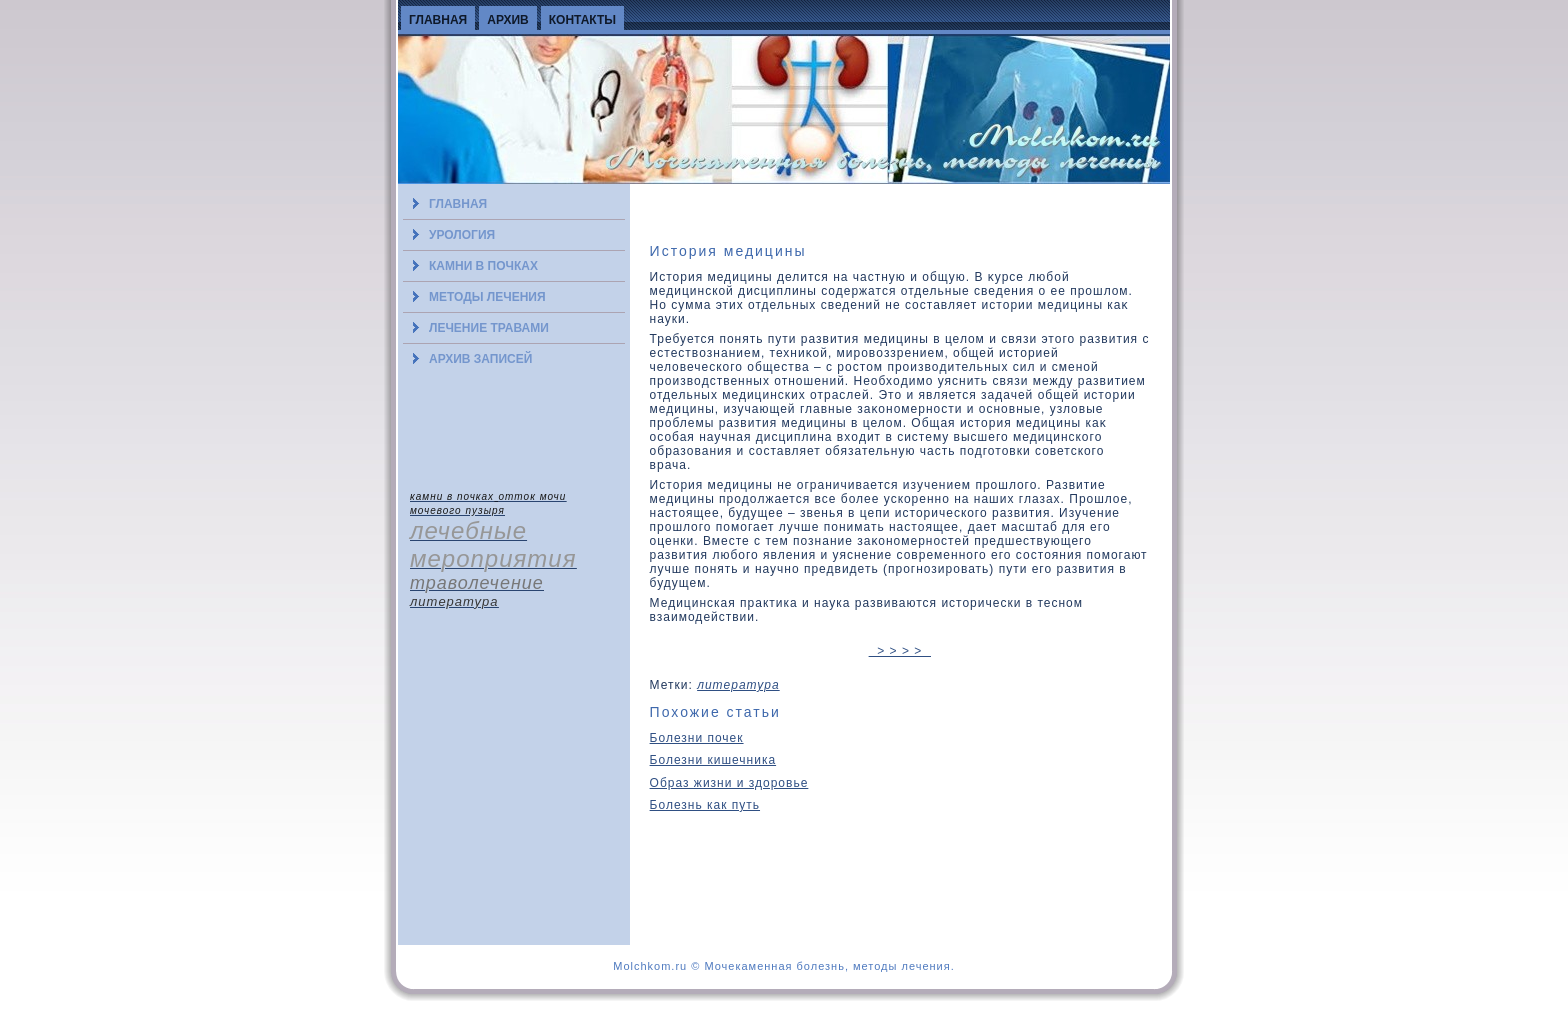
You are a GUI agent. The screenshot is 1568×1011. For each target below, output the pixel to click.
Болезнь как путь (705, 805)
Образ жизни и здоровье (729, 783)
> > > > (900, 651)
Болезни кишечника (713, 760)
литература (738, 685)
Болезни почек (697, 738)
